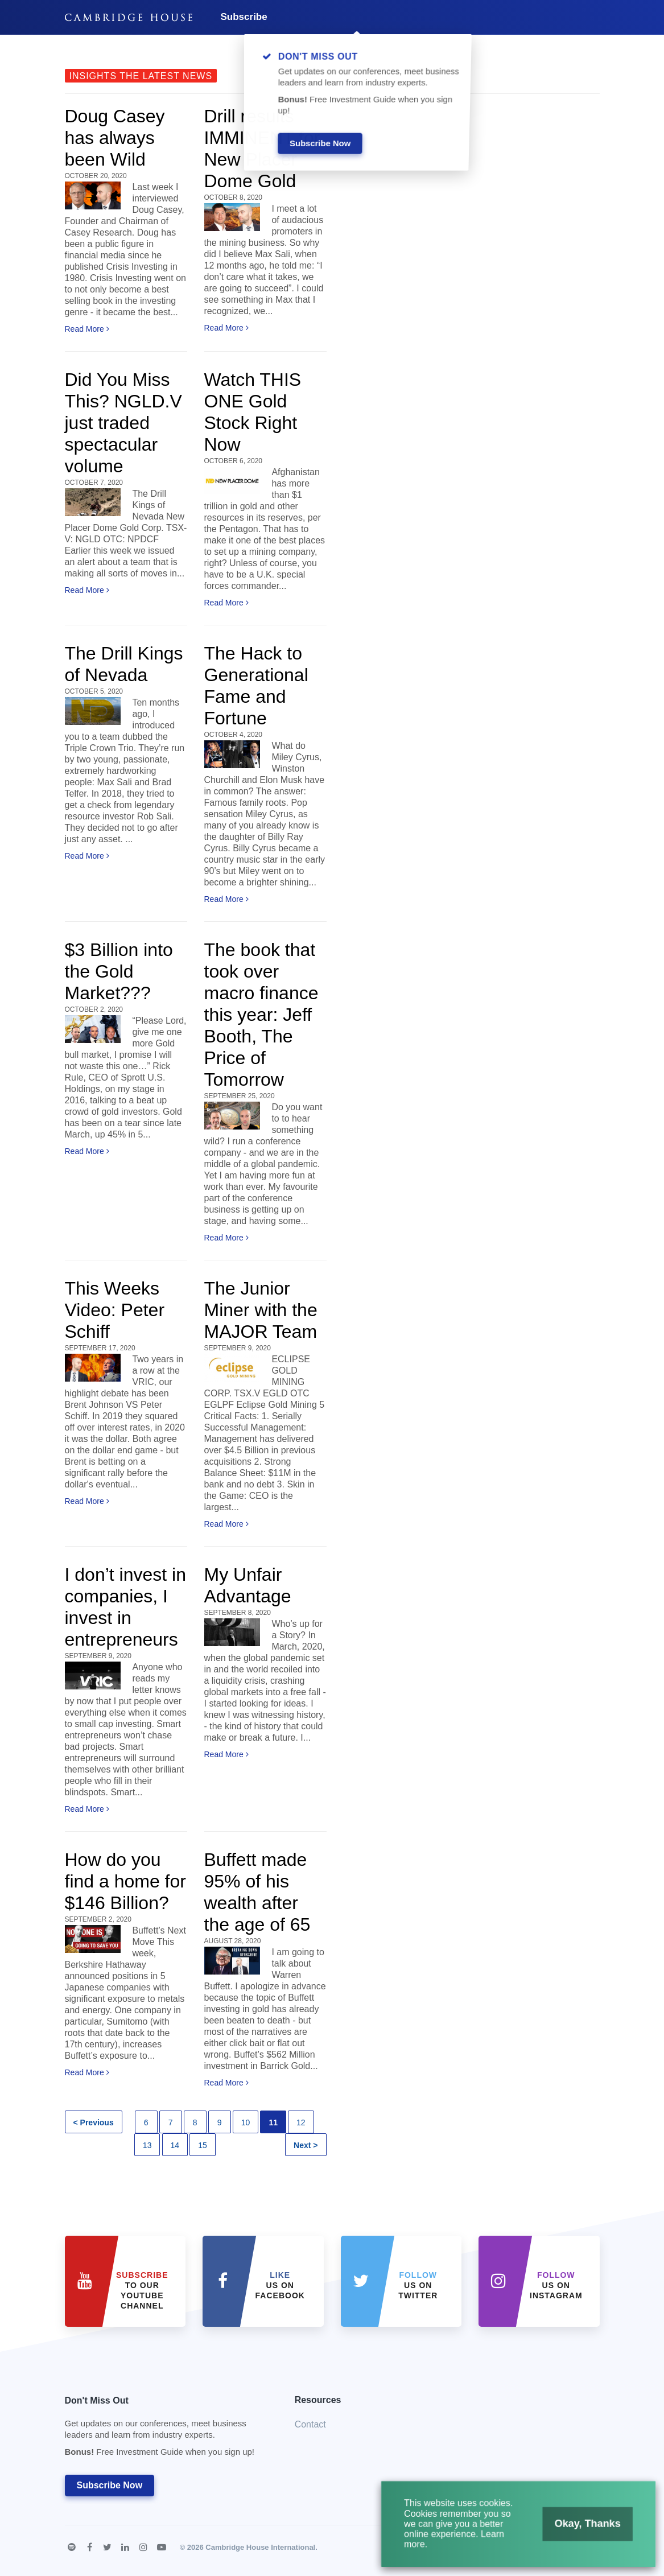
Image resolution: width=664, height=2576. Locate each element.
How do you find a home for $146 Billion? (125, 1881)
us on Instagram (556, 2285)
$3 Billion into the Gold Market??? (119, 971)
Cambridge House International (260, 2547)
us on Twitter (418, 2285)
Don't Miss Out (165, 2429)
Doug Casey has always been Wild (115, 138)
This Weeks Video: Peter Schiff (115, 1310)
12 (301, 2122)
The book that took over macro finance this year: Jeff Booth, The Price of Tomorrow (261, 1014)
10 (245, 2122)
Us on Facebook (280, 2285)
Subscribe (244, 16)
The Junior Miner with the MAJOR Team (260, 1310)
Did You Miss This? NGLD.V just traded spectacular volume (123, 422)
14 (175, 2145)
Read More (87, 328)
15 (202, 2145)
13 (147, 2145)
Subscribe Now (110, 2485)
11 (273, 2122)
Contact (310, 2424)
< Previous (93, 2122)
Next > (305, 2145)
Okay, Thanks (573, 2533)
